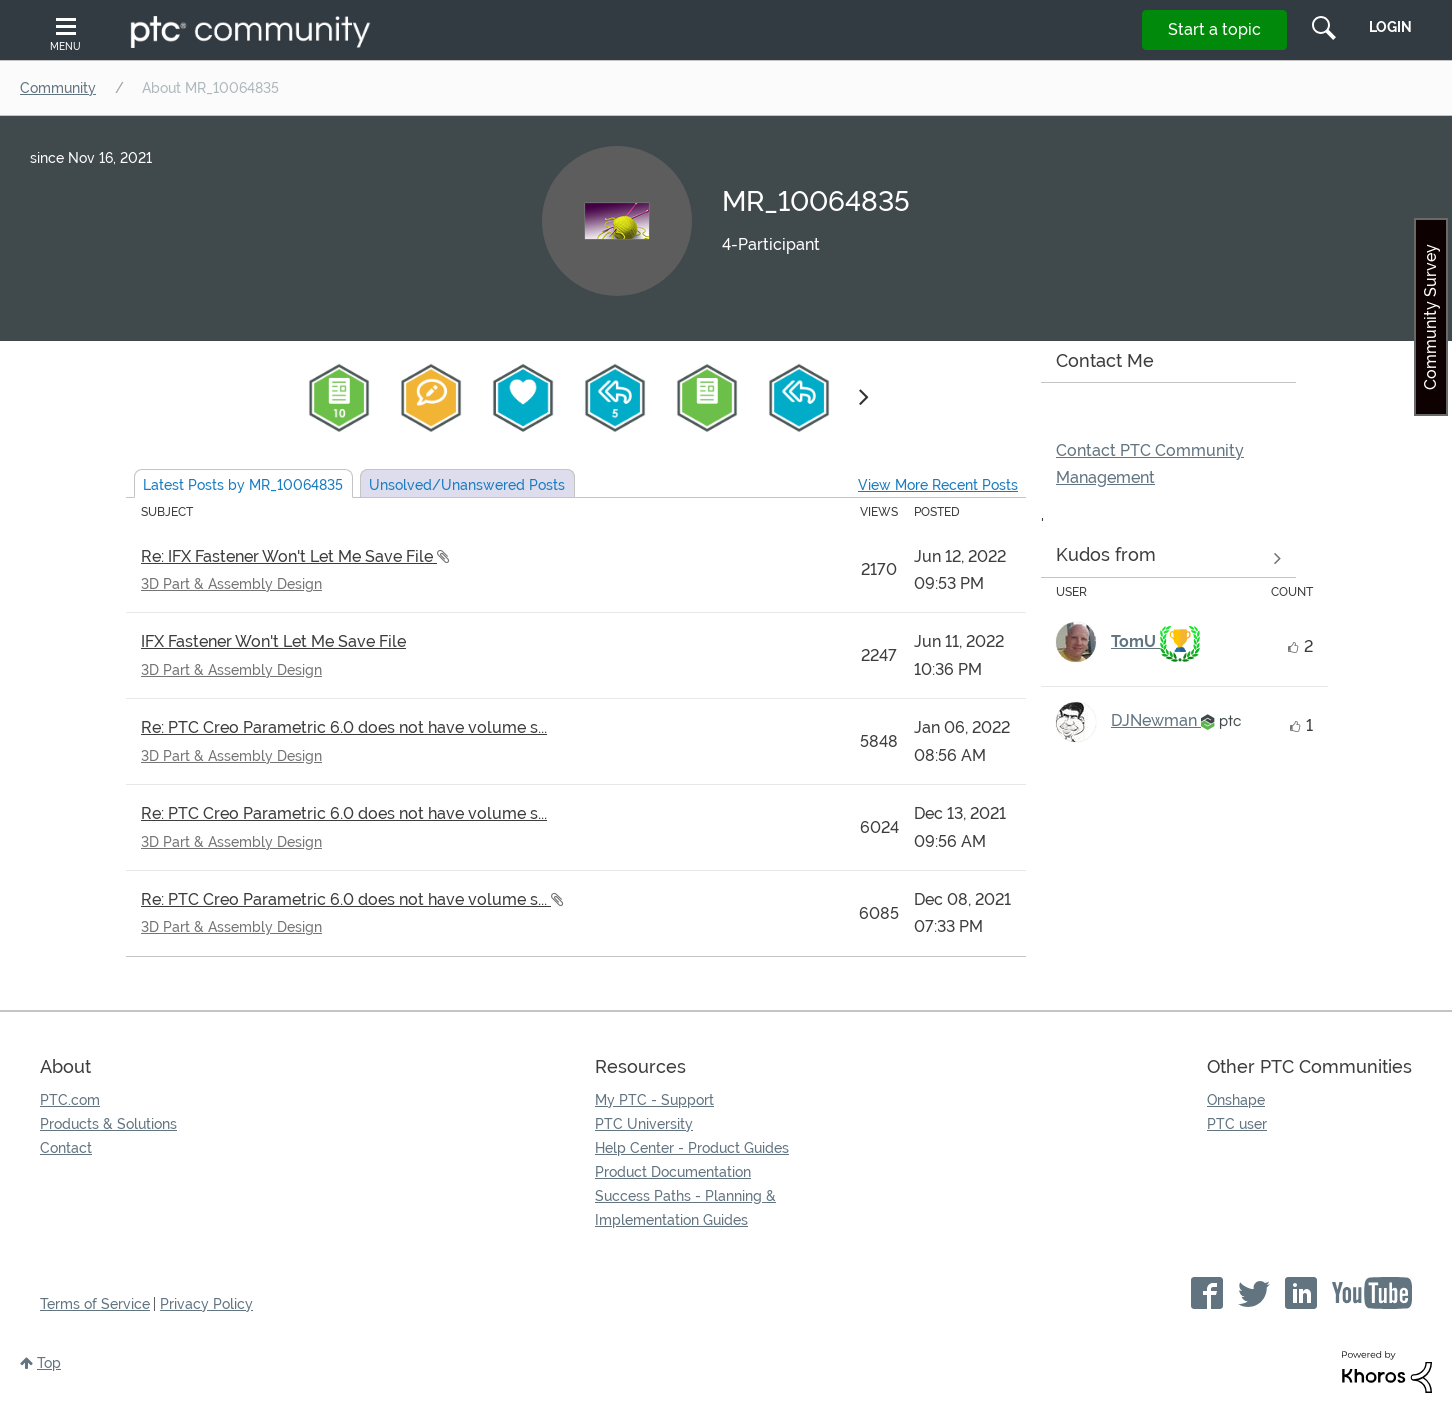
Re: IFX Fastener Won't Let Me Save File (289, 556)
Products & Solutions (108, 1124)
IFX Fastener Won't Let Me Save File (273, 641)
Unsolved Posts (467, 485)
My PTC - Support (654, 1100)
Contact (66, 1148)
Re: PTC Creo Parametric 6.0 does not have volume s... (344, 727)
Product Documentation (673, 1172)
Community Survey (1430, 317)
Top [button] (49, 1363)
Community (58, 88)
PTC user (1237, 1124)
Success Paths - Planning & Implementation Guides (685, 1208)
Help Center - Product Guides (692, 1148)
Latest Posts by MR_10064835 (243, 485)
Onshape (1236, 1100)
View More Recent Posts (938, 485)
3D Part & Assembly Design (231, 584)
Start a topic (1214, 29)
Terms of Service (95, 1304)
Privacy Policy (206, 1304)
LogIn (1390, 27)
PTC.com (70, 1100)
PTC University (644, 1124)
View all (1168, 559)
